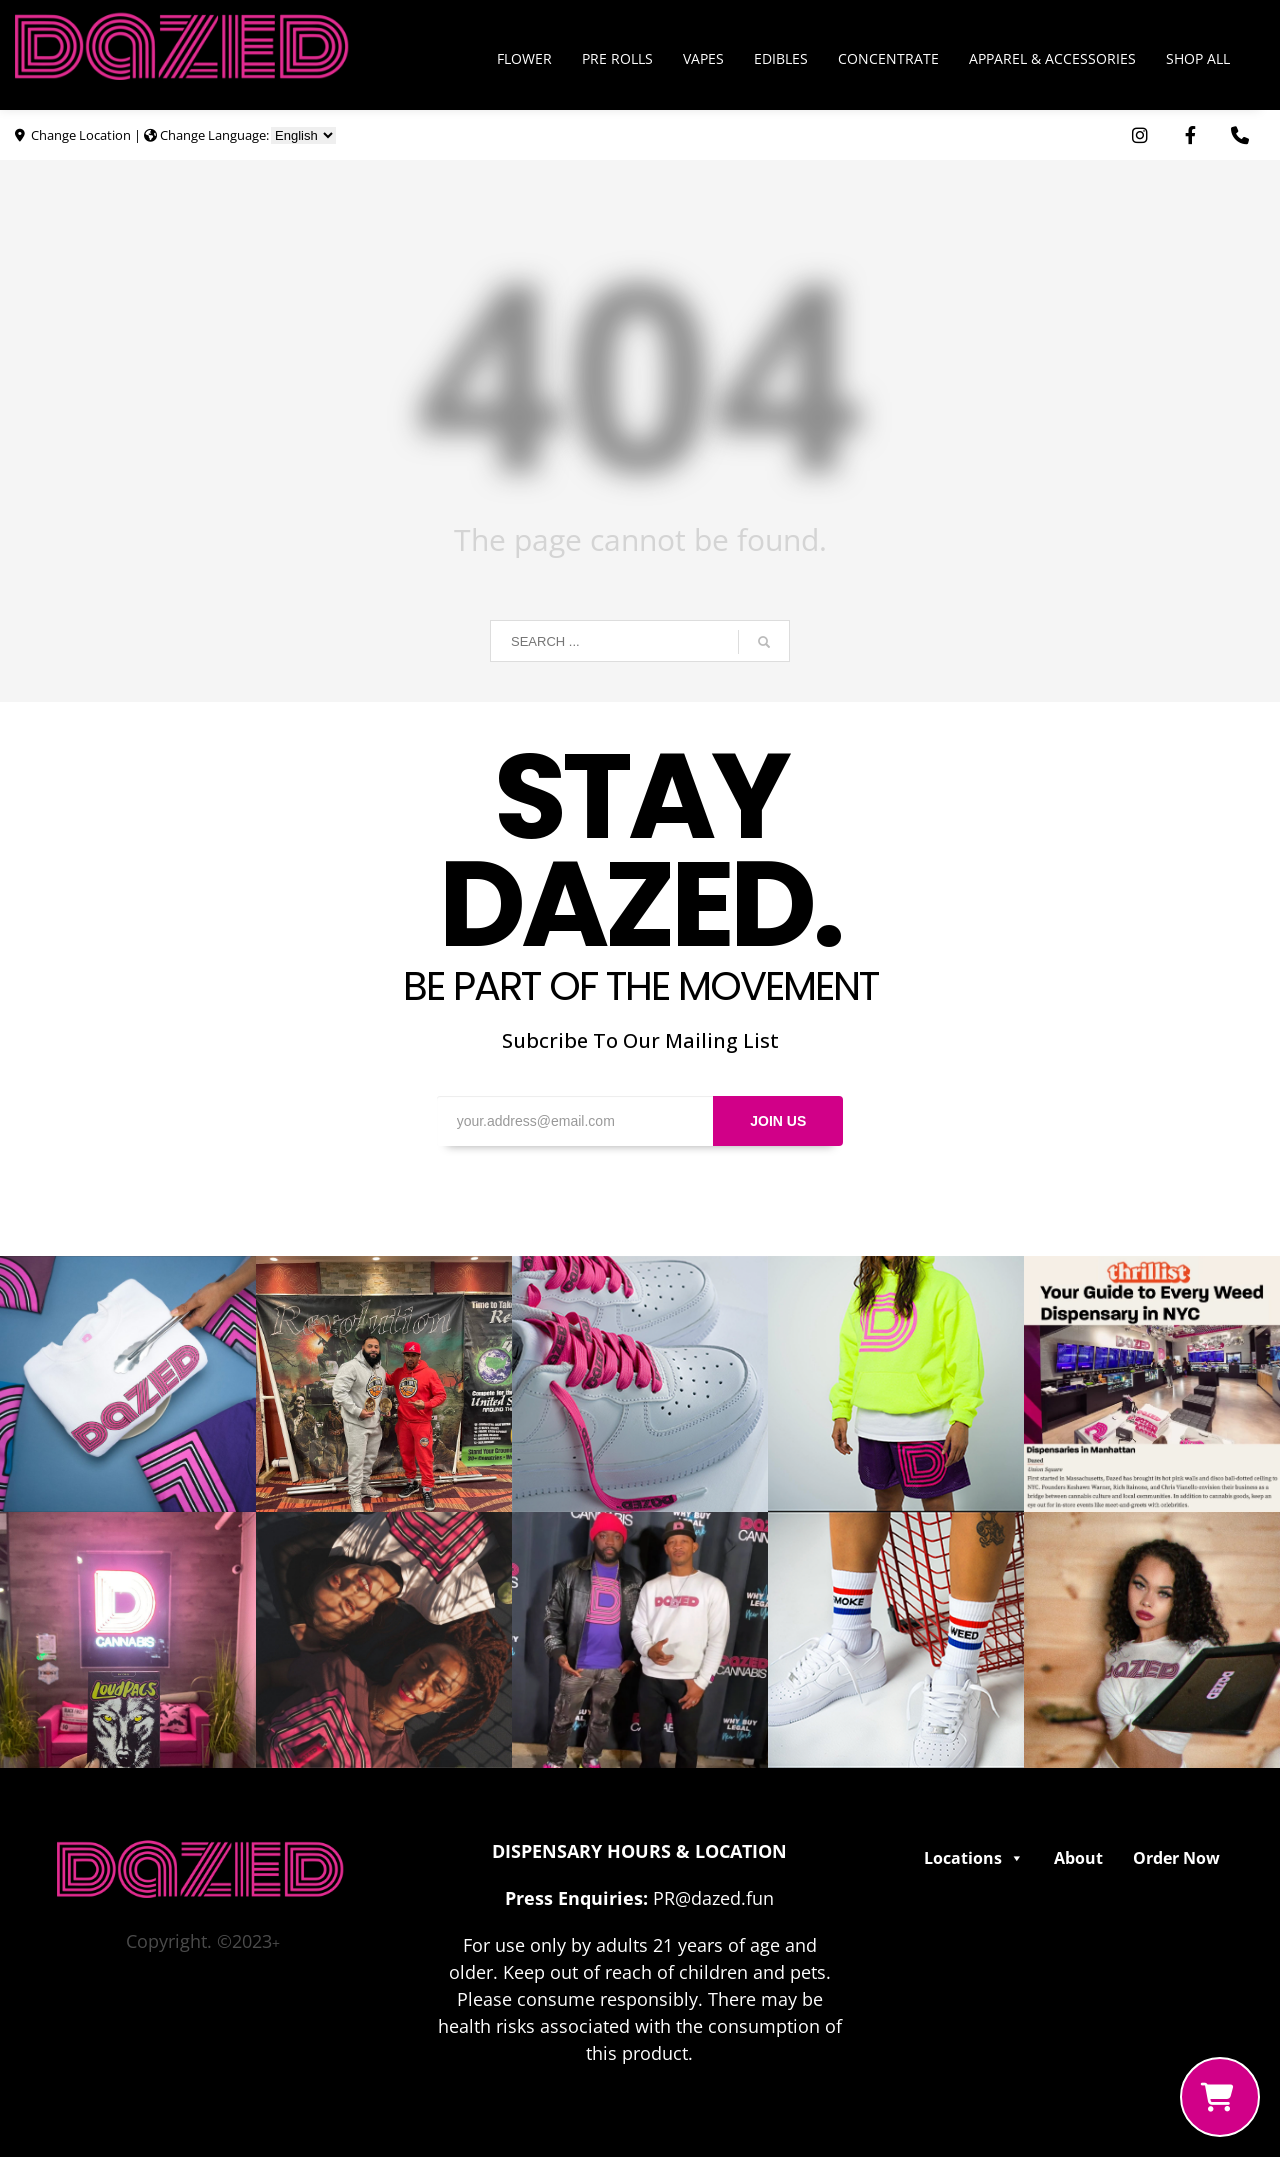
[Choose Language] (303, 135)
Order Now (1176, 1858)
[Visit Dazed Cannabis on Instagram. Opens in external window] (1140, 135)
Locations (974, 1858)
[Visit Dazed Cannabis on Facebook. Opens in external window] (1190, 135)
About (1078, 1858)
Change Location (81, 135)
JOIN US (778, 1121)
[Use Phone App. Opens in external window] (1240, 135)
